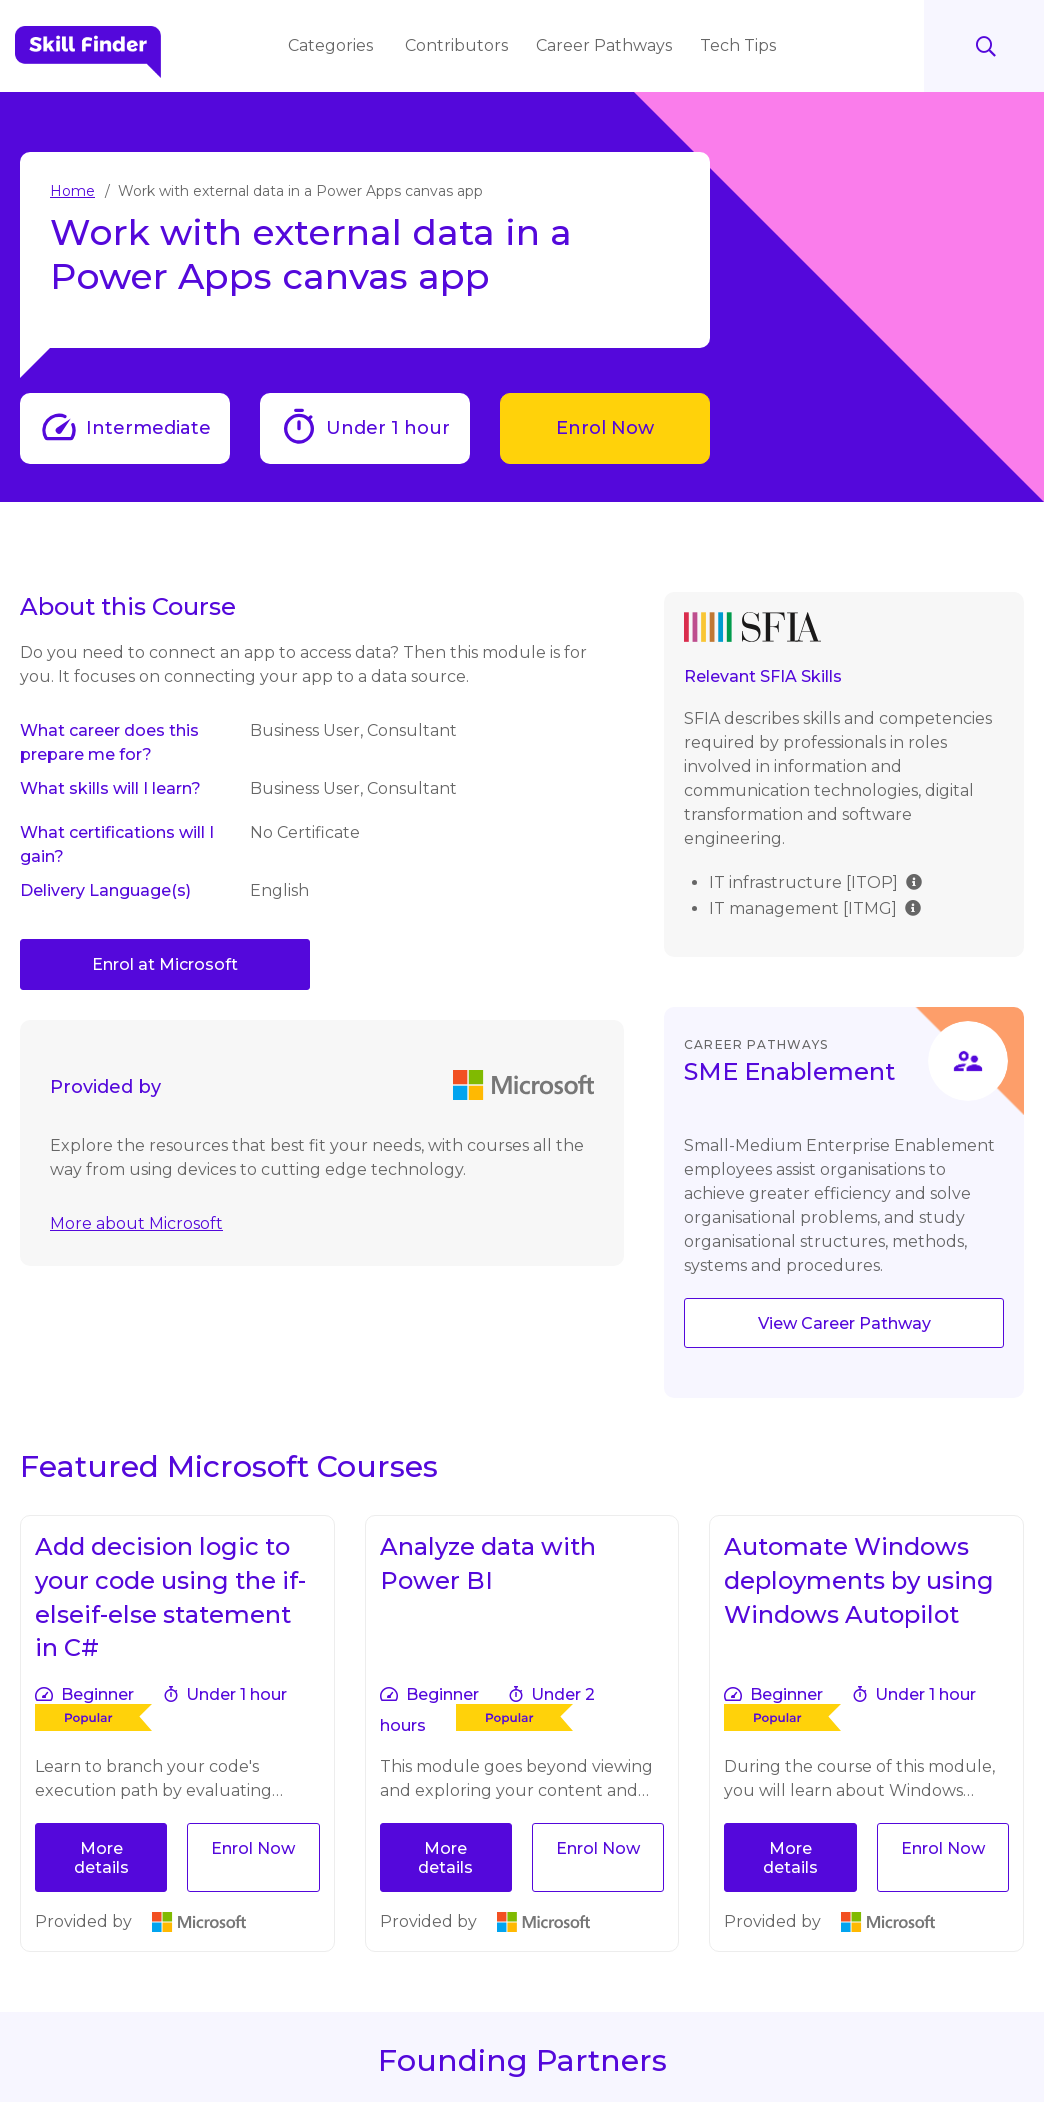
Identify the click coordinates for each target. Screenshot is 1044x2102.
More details (101, 1858)
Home (72, 191)
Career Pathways (606, 45)
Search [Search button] (984, 46)
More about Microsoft (136, 1223)
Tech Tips (740, 45)
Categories (334, 45)
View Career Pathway (844, 1323)
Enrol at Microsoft (165, 964)
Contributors (458, 45)
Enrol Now (605, 428)
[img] (914, 880)
